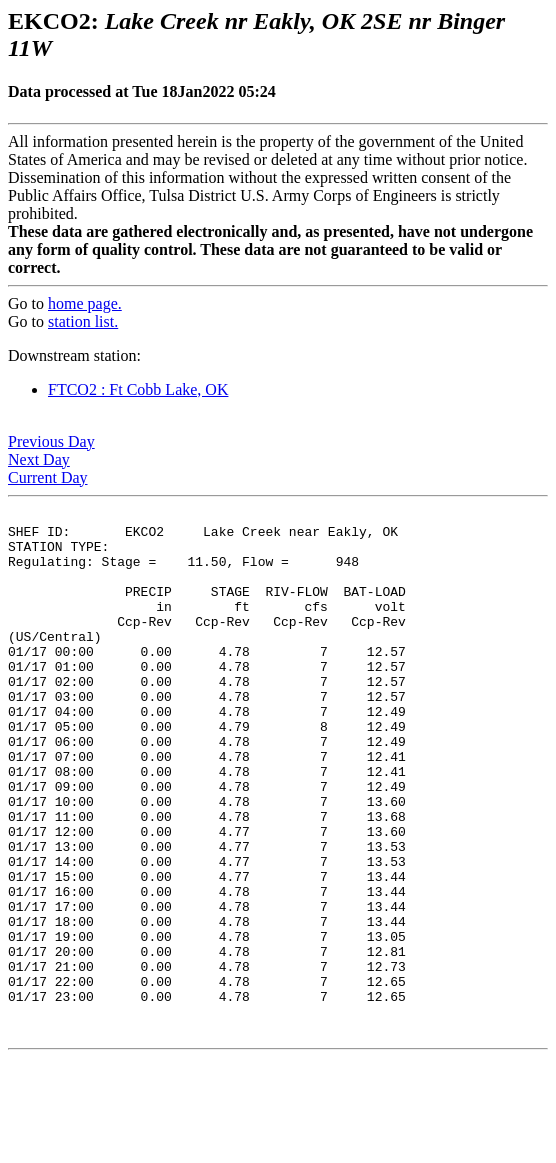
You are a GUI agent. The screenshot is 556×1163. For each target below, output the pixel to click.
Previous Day (51, 441)
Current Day (48, 477)
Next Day (39, 459)
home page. (85, 303)
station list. (83, 321)
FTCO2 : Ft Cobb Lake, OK (138, 389)
